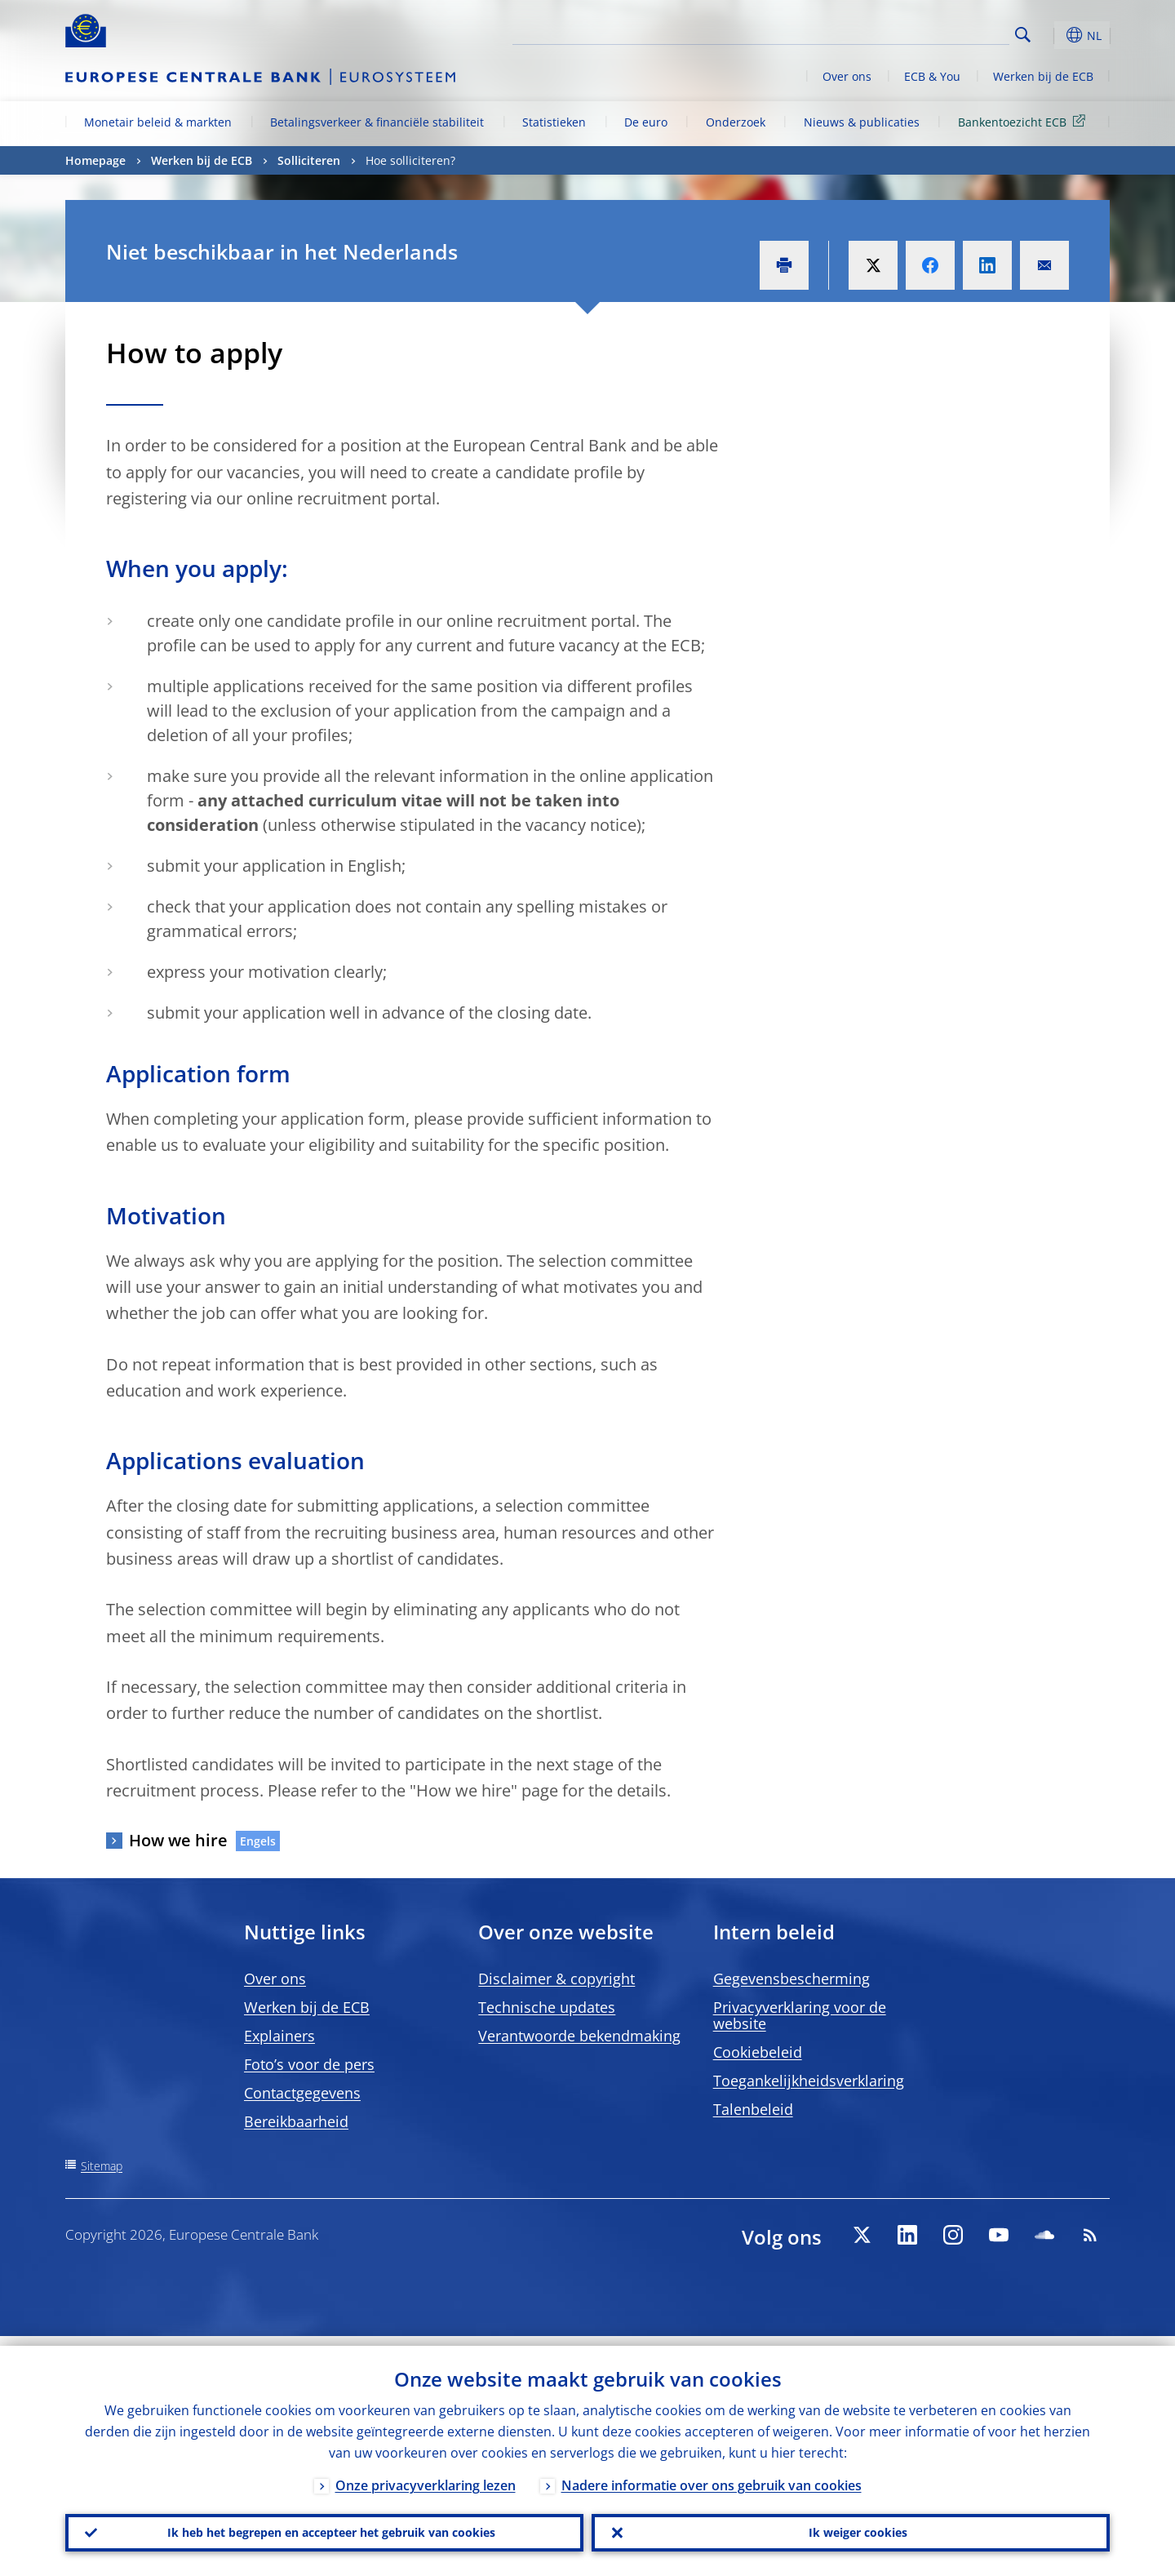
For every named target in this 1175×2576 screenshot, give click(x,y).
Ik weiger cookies (851, 2528)
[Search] (927, 32)
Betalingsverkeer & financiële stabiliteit (377, 122)
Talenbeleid (753, 2109)
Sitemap (101, 2166)
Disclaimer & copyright (556, 1978)
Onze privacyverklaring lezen (425, 2476)
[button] (1052, 35)
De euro (645, 122)
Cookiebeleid (757, 2052)
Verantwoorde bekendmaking (579, 2035)
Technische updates (546, 2007)
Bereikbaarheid (296, 2121)
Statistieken (554, 122)
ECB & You (932, 76)
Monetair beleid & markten (158, 122)
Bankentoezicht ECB (1024, 121)
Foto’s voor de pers (309, 2064)
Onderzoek (735, 122)
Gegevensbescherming (791, 1978)
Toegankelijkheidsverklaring (808, 2080)
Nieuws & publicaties (862, 122)
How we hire (178, 1840)
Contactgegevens (302, 2093)
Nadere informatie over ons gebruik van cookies (711, 2476)
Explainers (279, 2035)
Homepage (95, 160)
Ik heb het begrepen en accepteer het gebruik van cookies (324, 2528)
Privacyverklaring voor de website (799, 2015)
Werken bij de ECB (1043, 76)
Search (1022, 34)
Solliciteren (308, 160)
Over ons (846, 76)
